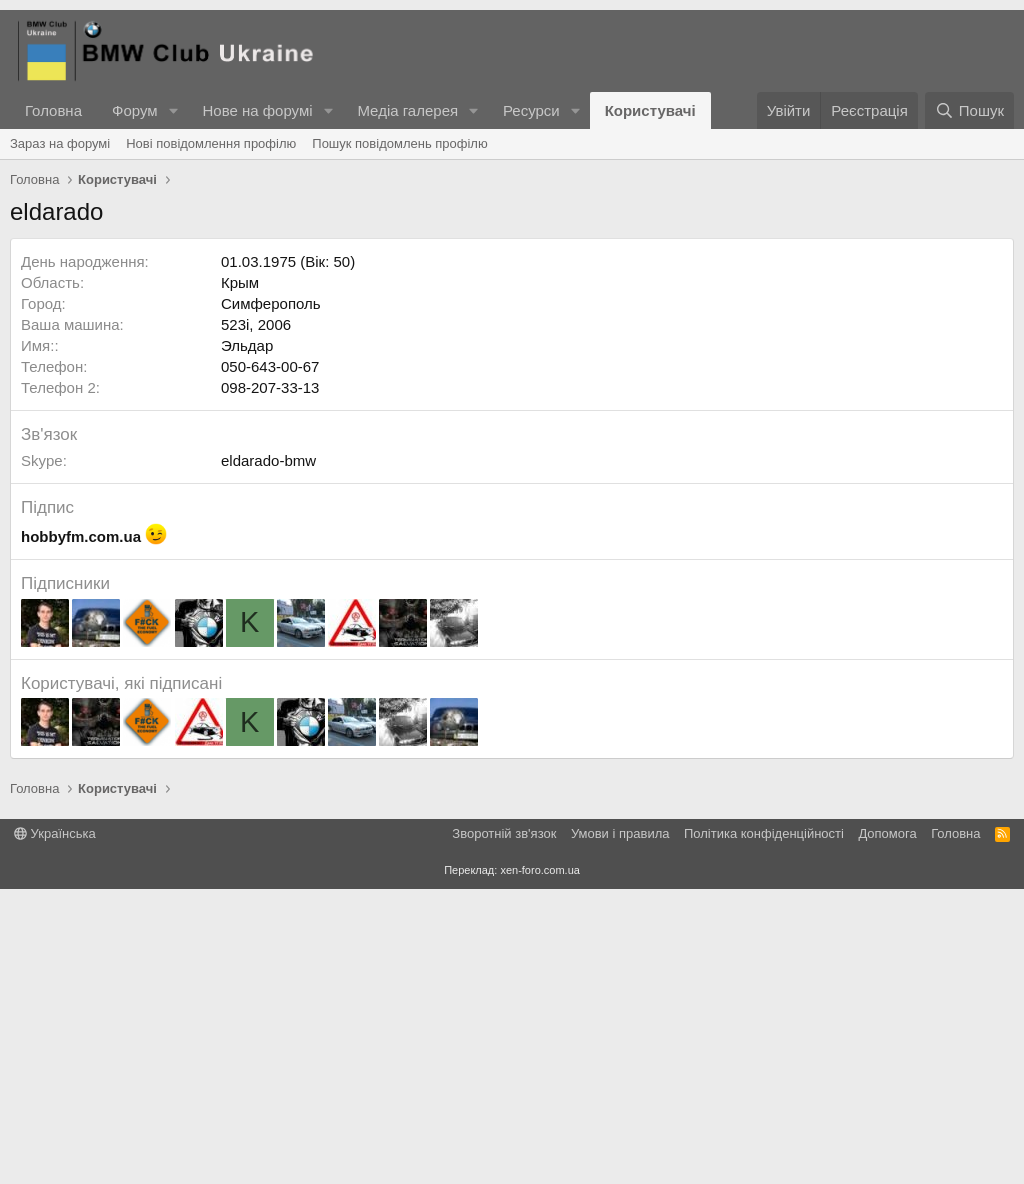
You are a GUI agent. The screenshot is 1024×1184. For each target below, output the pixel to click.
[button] (173, 110)
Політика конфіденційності (764, 1128)
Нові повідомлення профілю (211, 143)
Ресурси (531, 110)
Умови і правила (620, 1128)
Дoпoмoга (887, 1128)
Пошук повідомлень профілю (399, 143)
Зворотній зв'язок (504, 1128)
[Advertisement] (512, 345)
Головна (53, 110)
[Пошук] (969, 110)
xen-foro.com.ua (539, 1165)
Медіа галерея (407, 110)
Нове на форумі (257, 110)
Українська (55, 1128)
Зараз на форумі (60, 143)
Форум (135, 110)
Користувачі (650, 110)
